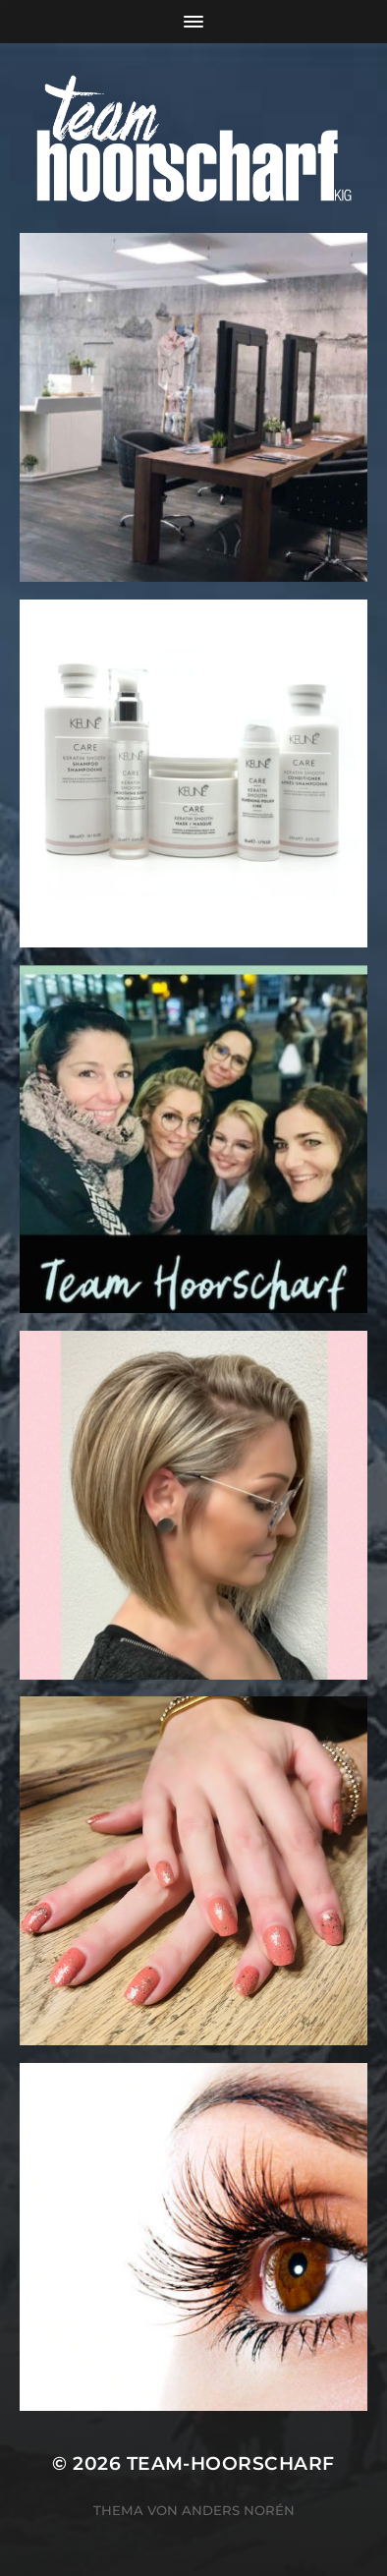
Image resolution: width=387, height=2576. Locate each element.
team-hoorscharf (231, 2463)
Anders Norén (238, 2510)
